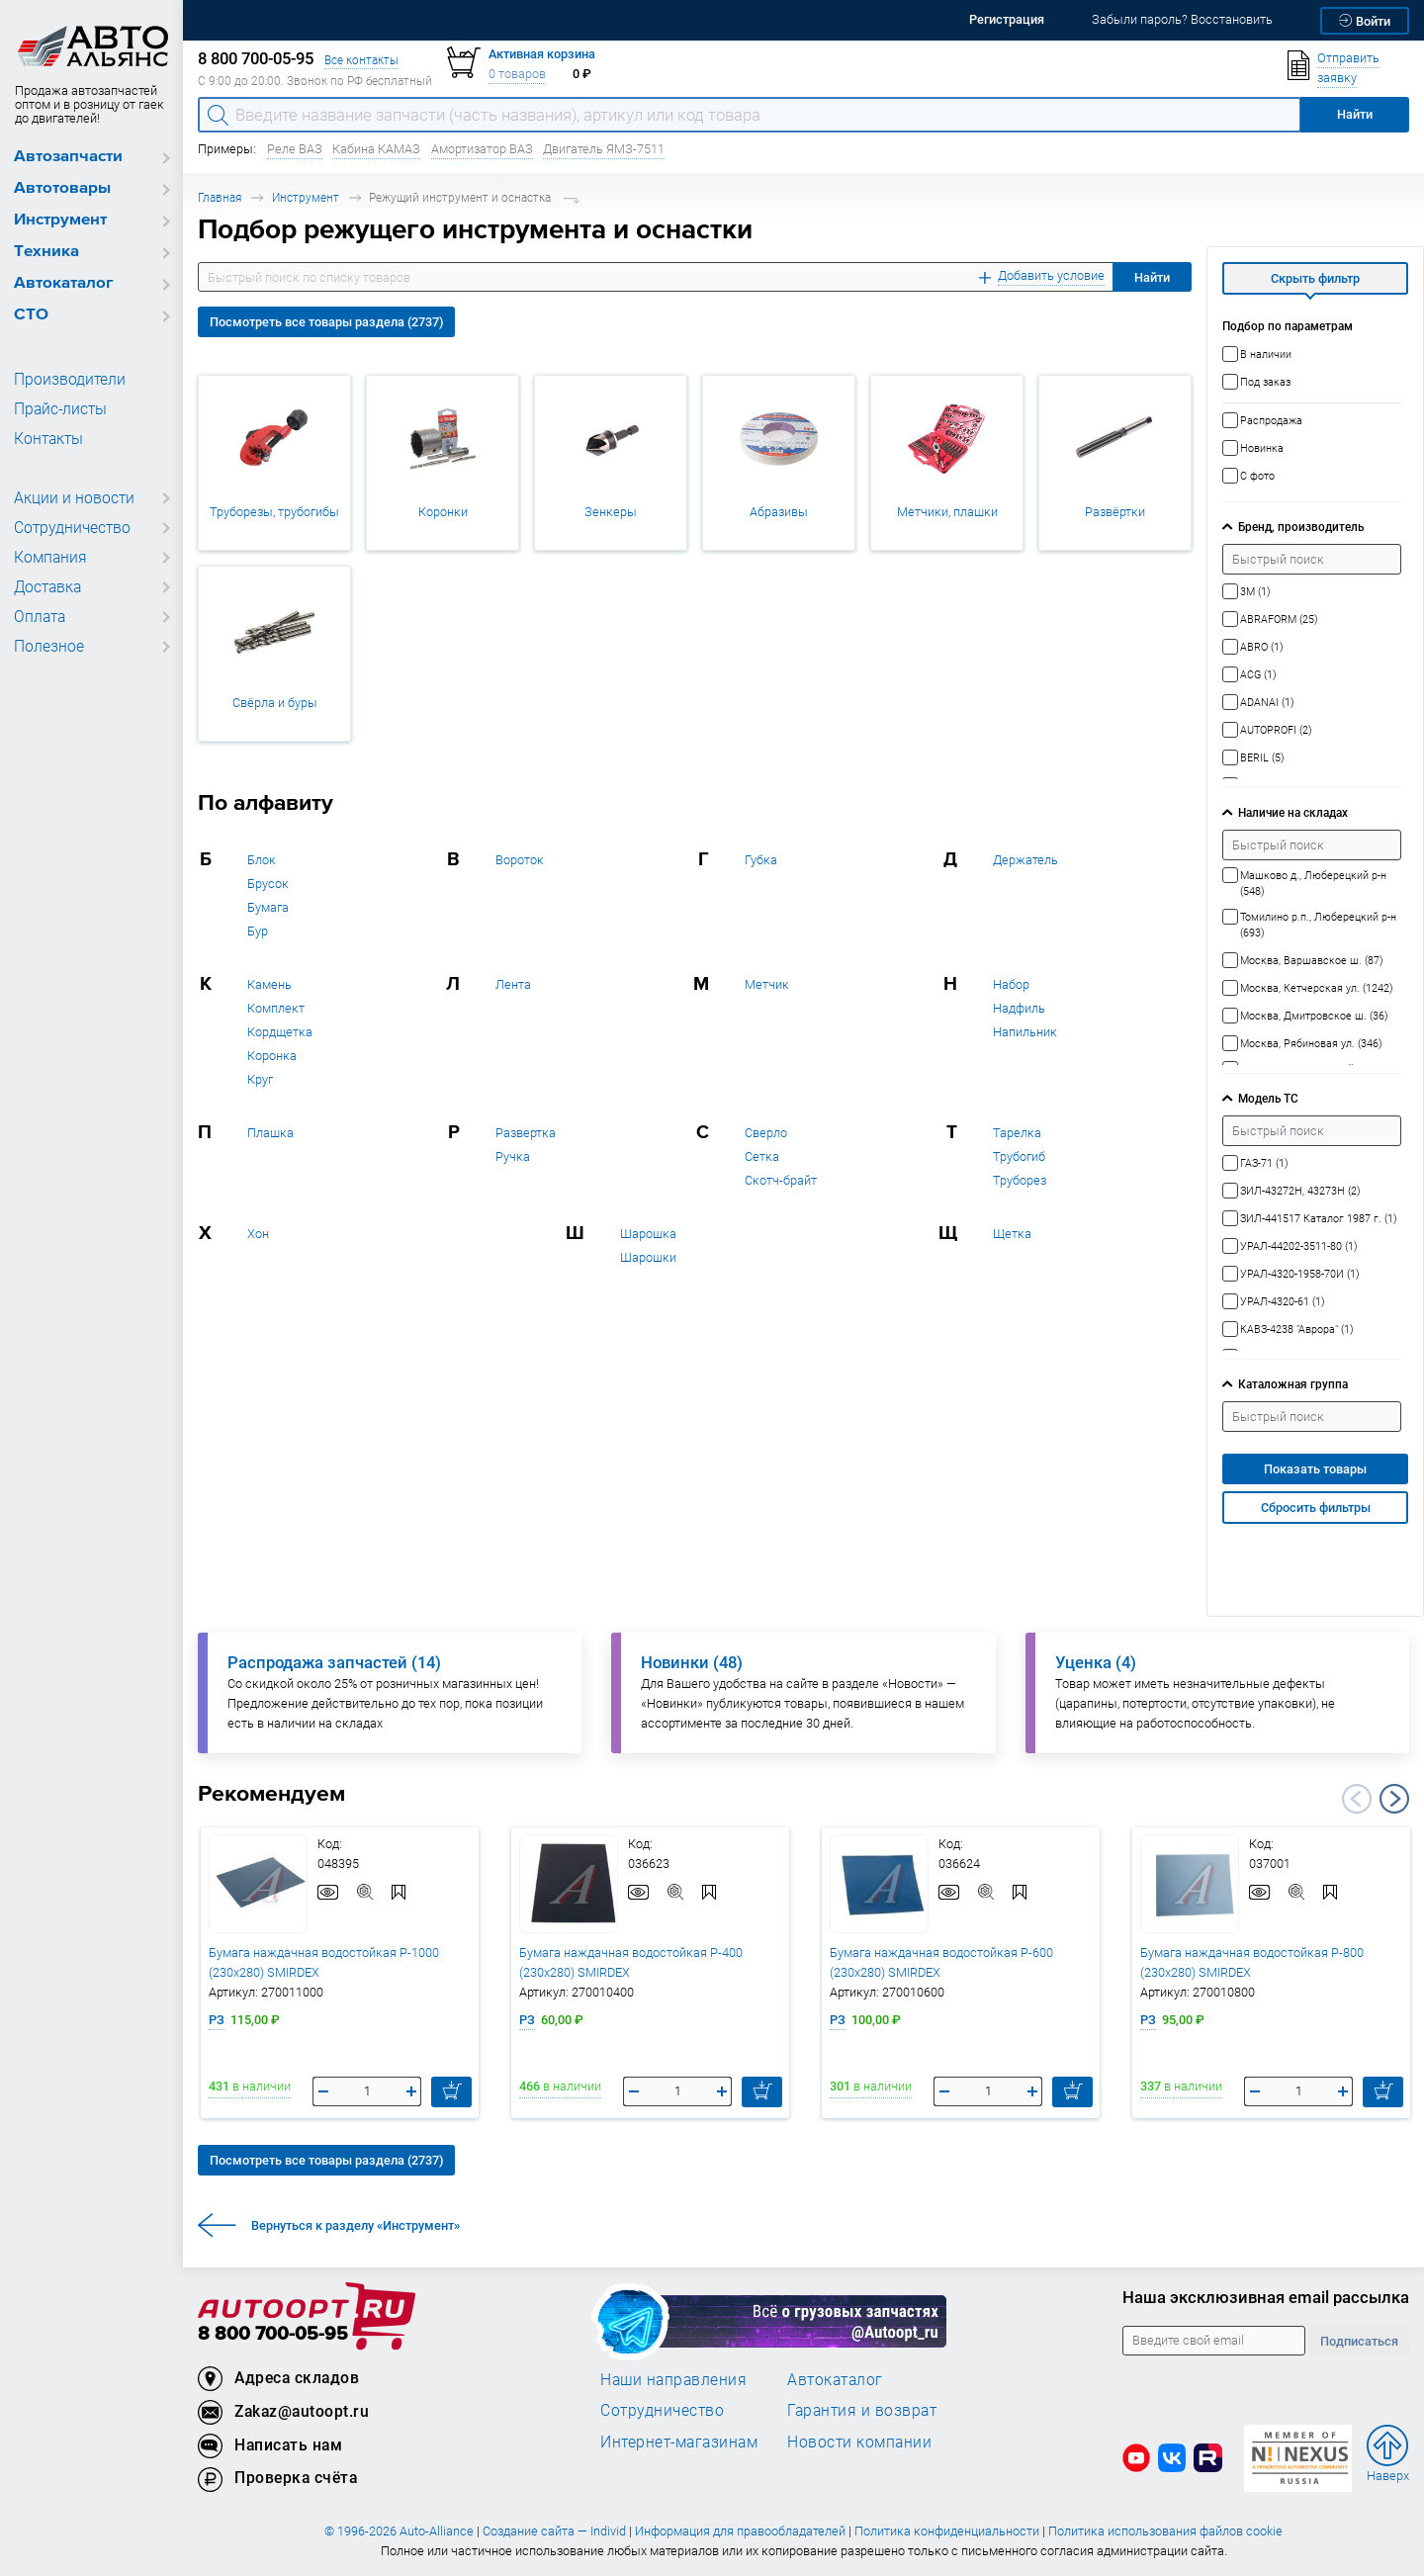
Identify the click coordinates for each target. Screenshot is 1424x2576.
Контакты (46, 439)
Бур (257, 931)
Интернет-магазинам (678, 2441)
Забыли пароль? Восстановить (1182, 19)
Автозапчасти (68, 156)
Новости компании (859, 2441)
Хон (258, 1233)
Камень (269, 984)
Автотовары (62, 188)
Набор (1011, 984)
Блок (261, 859)
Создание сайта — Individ (554, 2531)
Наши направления (673, 2379)
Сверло (766, 1132)
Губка (761, 859)
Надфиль (1019, 1008)
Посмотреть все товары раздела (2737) (326, 321)
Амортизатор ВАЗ (482, 148)
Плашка (270, 1132)
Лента (513, 984)
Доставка (46, 587)
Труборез (1019, 1180)
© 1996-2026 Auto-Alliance (399, 2531)
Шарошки (648, 1257)
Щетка (1012, 1233)
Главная (219, 197)
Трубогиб (1019, 1156)
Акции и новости (69, 498)
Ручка (512, 1156)
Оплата (38, 617)
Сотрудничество (69, 528)
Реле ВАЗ (294, 148)
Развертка (525, 1132)
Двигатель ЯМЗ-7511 (604, 148)
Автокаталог (64, 283)
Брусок (268, 883)
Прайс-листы (57, 409)
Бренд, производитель (1301, 526)
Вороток (519, 859)
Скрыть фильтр (1315, 278)
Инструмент (60, 220)
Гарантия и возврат (861, 2410)
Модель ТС (1268, 1098)
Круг (260, 1079)
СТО (31, 315)
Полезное (46, 647)
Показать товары (1315, 1469)
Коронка (272, 1055)
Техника (46, 251)
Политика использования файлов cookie (1165, 2531)
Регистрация (1006, 19)
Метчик (767, 984)
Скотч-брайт (781, 1180)
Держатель (1025, 859)
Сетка (762, 1156)
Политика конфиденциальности (946, 2531)
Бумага (268, 907)
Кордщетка (279, 1031)
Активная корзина (542, 53)
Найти (1152, 277)
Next (1394, 1799)
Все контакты (361, 59)
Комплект (276, 1008)
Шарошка (648, 1233)
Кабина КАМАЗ (376, 148)
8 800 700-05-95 (273, 2334)
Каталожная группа (1293, 1384)
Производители (64, 380)
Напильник (1025, 1031)
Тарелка (1017, 1132)
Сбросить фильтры (1316, 1507)
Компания (47, 558)
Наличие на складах (1293, 812)
